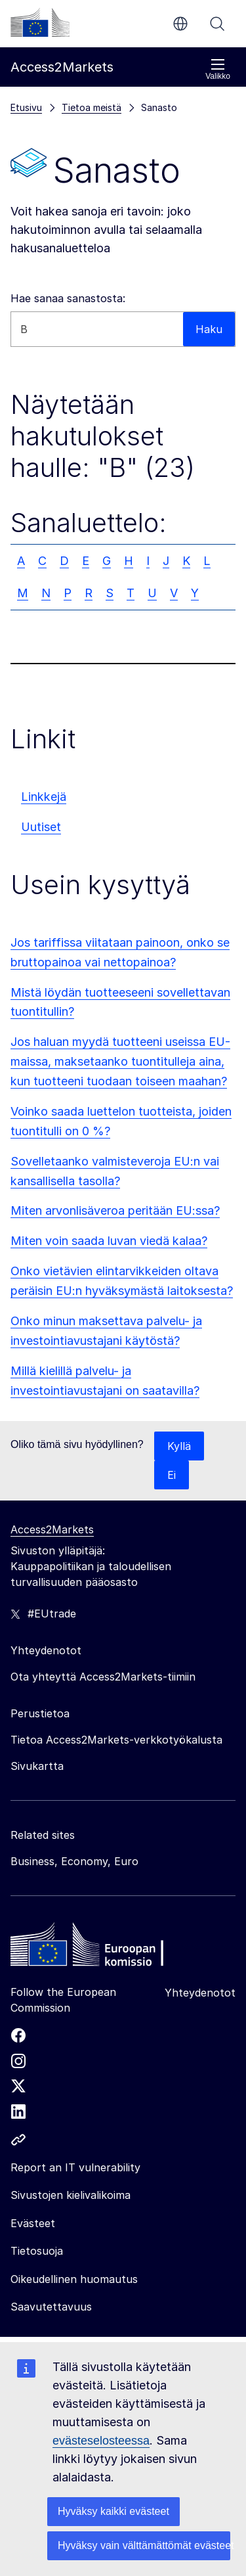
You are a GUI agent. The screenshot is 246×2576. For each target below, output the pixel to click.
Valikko (217, 69)
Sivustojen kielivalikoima (70, 2195)
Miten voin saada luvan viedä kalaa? (108, 1241)
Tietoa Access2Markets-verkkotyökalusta (116, 1739)
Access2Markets (52, 1529)
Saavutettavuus (51, 2306)
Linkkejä (43, 796)
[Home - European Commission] (105, 1948)
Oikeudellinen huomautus (74, 2279)
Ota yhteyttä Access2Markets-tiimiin (102, 1676)
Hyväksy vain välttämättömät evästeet (144, 2545)
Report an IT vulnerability (75, 2167)
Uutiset (41, 827)
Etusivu (26, 107)
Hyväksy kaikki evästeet (113, 2511)
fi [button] (180, 24)
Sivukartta (37, 1766)
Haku (217, 24)
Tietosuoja (36, 2250)
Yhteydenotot (200, 1992)
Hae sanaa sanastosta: (67, 298)
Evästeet (32, 2223)
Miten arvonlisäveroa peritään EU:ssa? (115, 1210)
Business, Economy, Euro (74, 1861)
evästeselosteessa (101, 2440)
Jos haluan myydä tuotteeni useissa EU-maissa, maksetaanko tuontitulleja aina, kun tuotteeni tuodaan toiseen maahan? (120, 1061)
